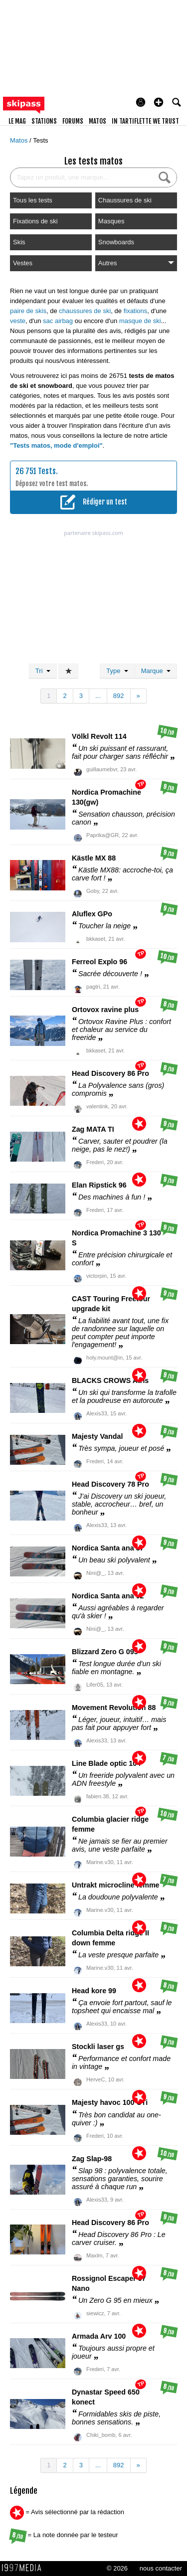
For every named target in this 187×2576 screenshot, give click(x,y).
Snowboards (116, 242)
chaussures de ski (85, 311)
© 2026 (117, 2568)
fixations (136, 311)
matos (97, 121)
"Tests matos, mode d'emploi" (56, 445)
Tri (42, 671)
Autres (136, 263)
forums (72, 121)
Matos (19, 140)
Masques (111, 221)
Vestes (22, 263)
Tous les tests (32, 200)
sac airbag (58, 321)
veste (17, 321)
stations (44, 121)
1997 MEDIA (24, 2568)
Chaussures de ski (125, 200)
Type (117, 671)
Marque (156, 671)
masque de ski (140, 321)
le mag (17, 121)
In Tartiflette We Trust (145, 121)
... (98, 695)
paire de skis (28, 311)
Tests (40, 140)
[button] (158, 102)
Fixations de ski (35, 221)
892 (118, 695)
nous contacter (161, 2568)
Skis (19, 242)
